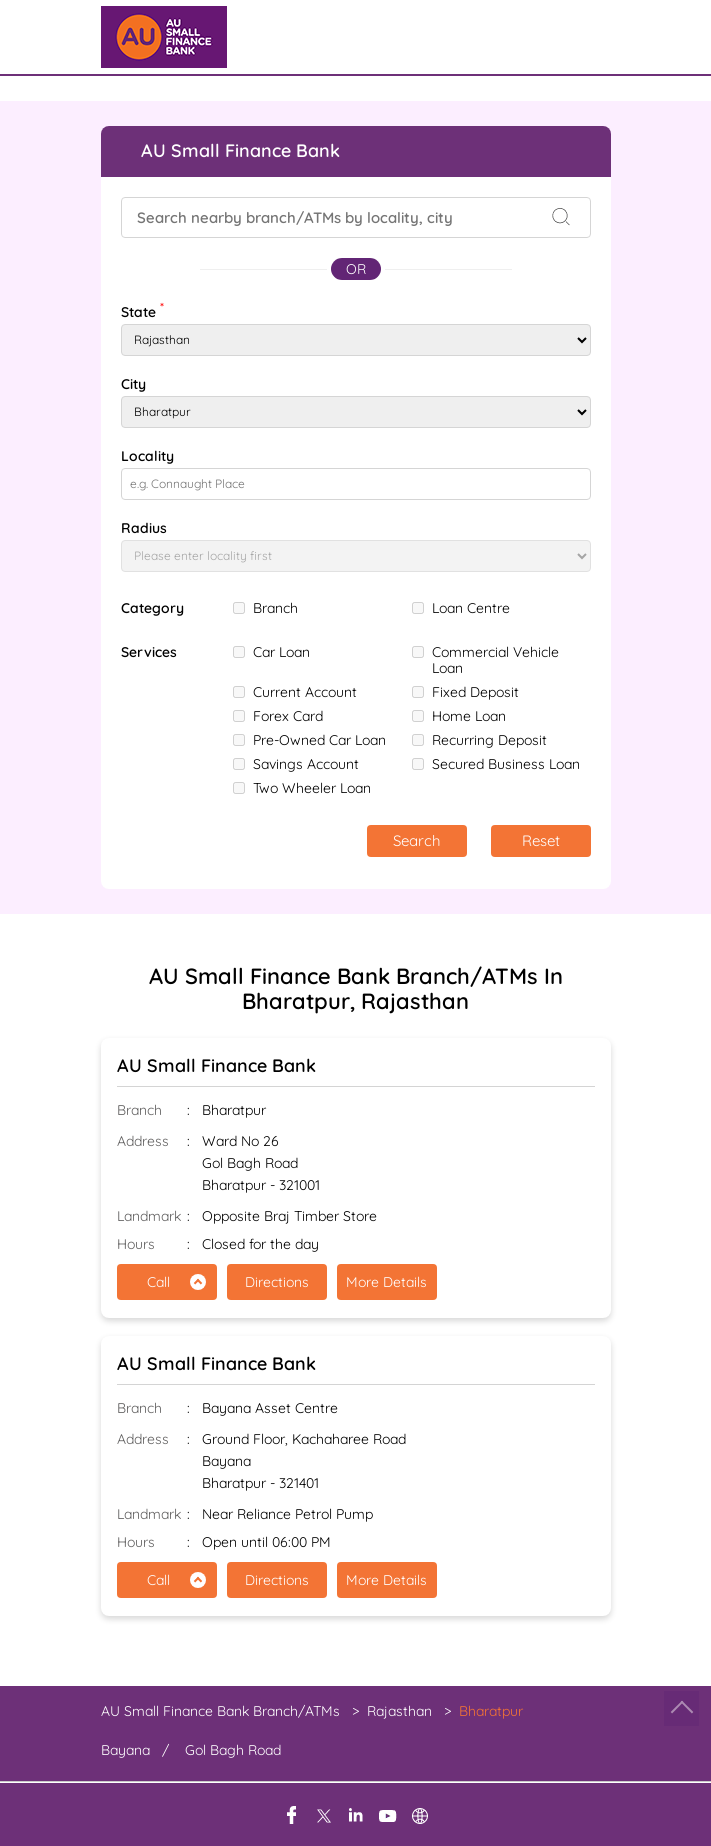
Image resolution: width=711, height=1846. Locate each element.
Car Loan (281, 652)
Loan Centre (471, 608)
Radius (144, 528)
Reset (541, 840)
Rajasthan (399, 1711)
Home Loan (469, 716)
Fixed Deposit (475, 692)
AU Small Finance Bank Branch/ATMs (222, 1711)
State (142, 310)
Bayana (125, 1750)
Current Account (305, 692)
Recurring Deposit (489, 740)
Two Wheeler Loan (312, 788)
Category (152, 608)
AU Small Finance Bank (216, 1065)
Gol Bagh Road (233, 1750)
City (133, 384)
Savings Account (306, 764)
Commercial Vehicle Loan (495, 660)
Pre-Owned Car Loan (319, 740)
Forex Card (288, 716)
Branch (275, 608)
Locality (147, 456)
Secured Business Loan (506, 764)
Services (149, 652)
